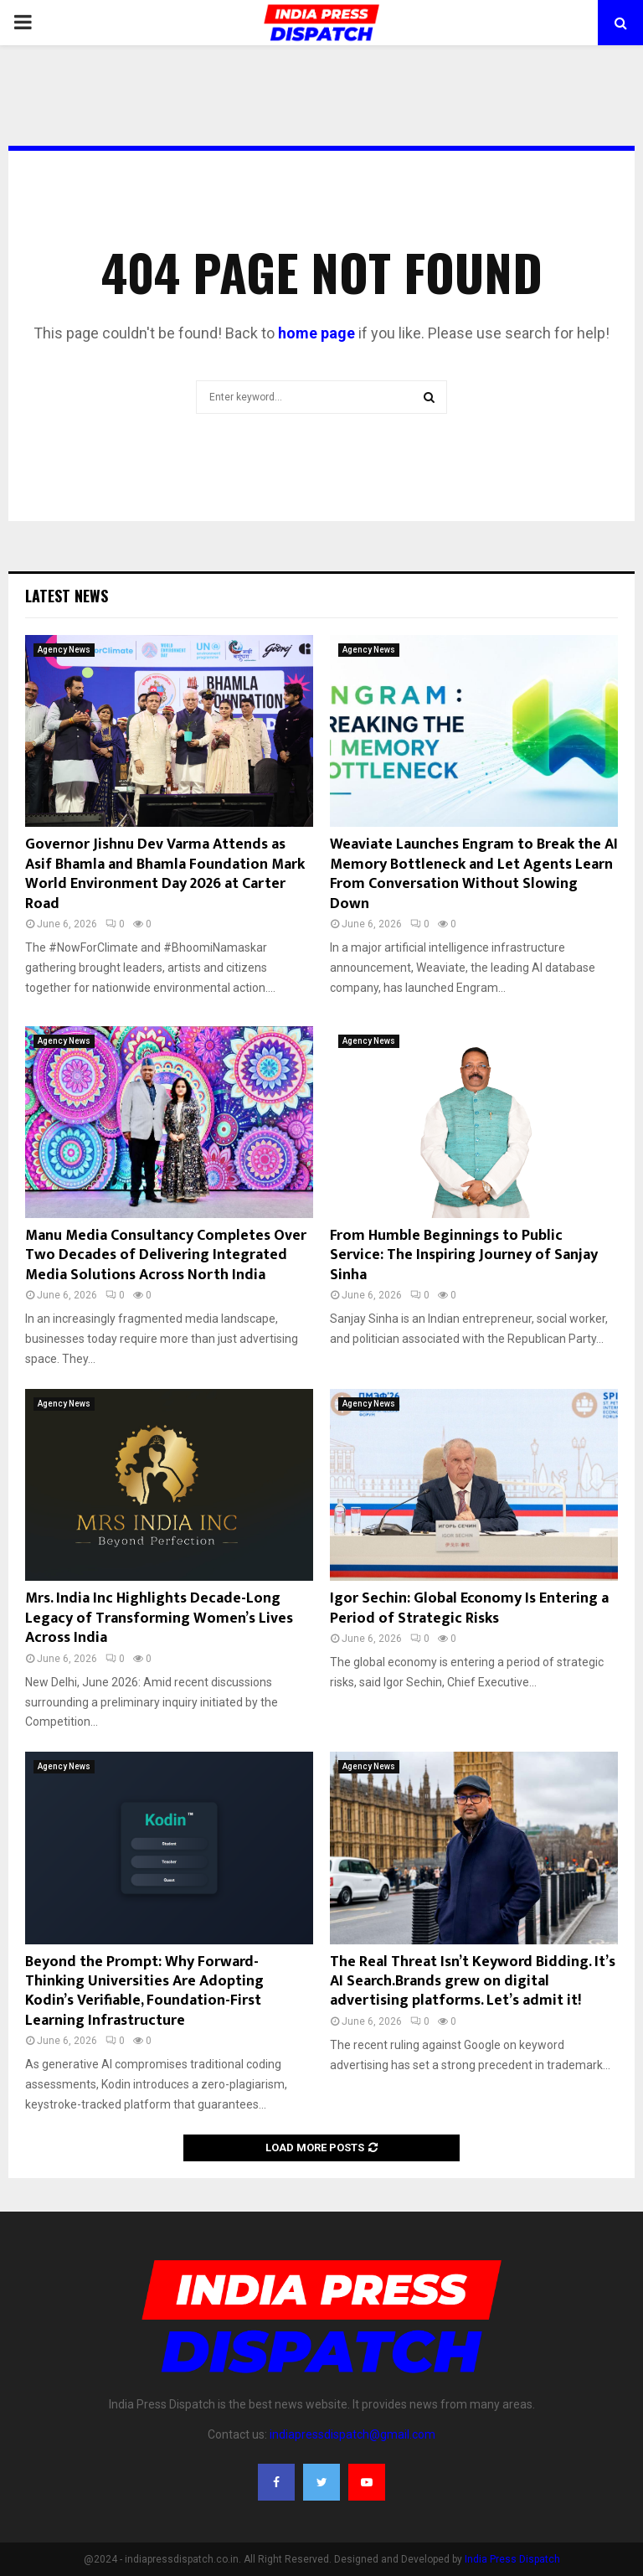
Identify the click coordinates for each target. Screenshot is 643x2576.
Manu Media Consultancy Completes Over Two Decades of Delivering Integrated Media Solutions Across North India (165, 1255)
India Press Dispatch (512, 2559)
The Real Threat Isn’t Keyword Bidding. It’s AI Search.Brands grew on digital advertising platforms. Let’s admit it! (472, 1981)
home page (316, 333)
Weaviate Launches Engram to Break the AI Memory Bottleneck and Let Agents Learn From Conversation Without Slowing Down (474, 874)
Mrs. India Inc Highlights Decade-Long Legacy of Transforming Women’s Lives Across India (159, 1618)
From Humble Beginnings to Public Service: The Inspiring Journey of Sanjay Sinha (464, 1255)
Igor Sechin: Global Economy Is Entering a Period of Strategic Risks (469, 1608)
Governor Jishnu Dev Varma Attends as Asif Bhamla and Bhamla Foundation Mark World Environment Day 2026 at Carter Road (165, 874)
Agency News (64, 649)
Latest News (66, 596)
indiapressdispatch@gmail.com (352, 2434)
